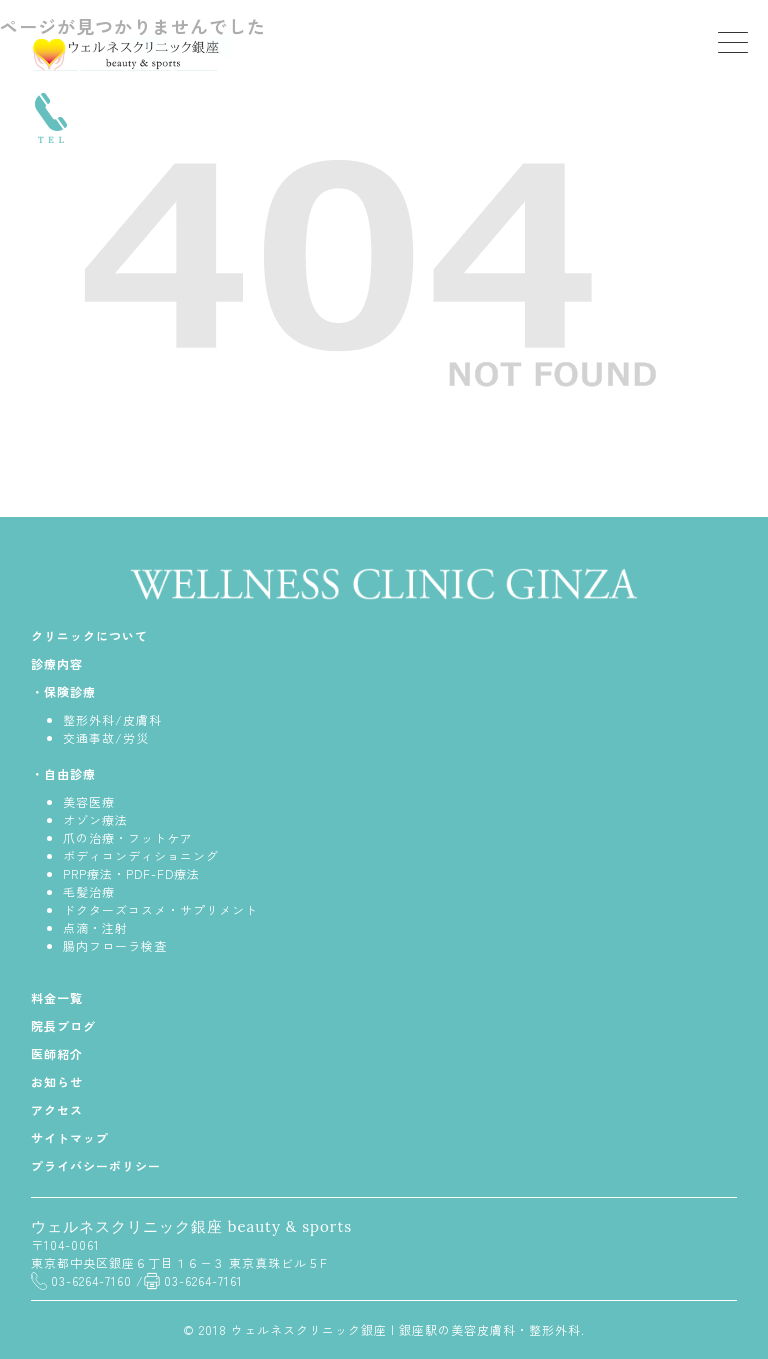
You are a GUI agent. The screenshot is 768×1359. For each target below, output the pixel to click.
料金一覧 (57, 997)
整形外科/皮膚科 (112, 719)
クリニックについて (89, 635)
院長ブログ (63, 1025)
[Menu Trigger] (732, 42)
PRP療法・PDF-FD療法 (131, 873)
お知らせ (57, 1081)
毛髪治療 (89, 891)
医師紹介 (57, 1053)
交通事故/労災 (106, 737)
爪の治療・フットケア (128, 837)
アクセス (57, 1109)
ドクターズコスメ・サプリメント (160, 909)
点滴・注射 (95, 927)
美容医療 (89, 801)
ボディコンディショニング (141, 855)
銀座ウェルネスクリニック (131, 54)
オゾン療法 (95, 819)
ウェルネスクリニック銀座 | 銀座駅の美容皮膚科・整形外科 (406, 1329)
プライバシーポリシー (96, 1165)
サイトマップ (70, 1137)
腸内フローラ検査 (115, 945)
